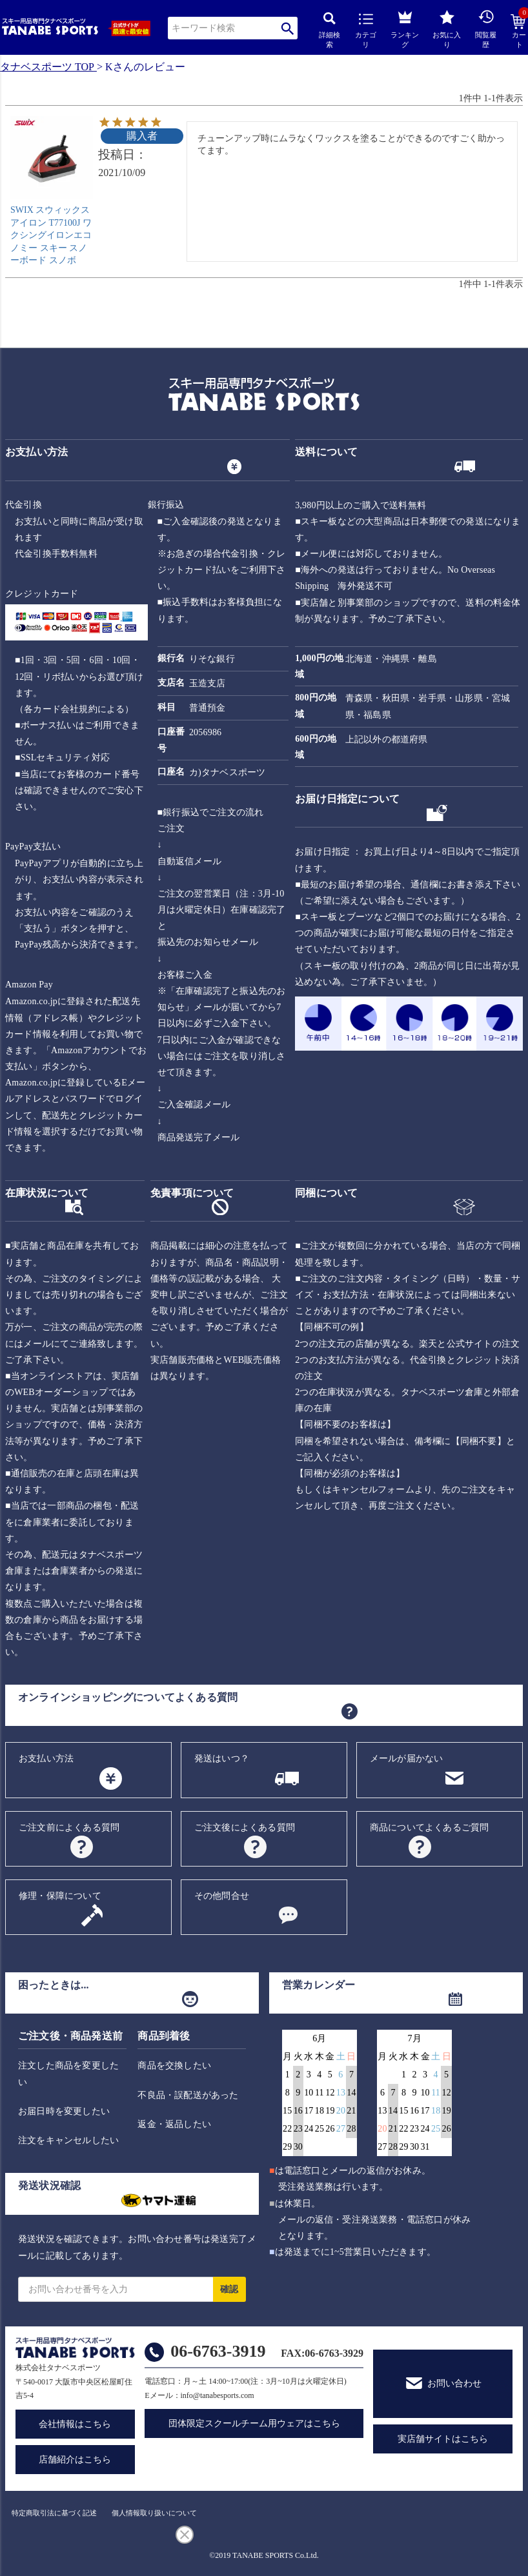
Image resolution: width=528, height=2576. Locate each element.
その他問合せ (221, 1896)
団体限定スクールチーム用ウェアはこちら (254, 2423)
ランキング (405, 27)
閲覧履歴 (485, 28)
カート (519, 31)
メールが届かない (406, 1758)
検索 (288, 28)
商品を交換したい (174, 2065)
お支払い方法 (46, 1758)
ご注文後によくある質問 (244, 1827)
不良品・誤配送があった (187, 2095)
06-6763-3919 (217, 2351)
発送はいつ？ (221, 1758)
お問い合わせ (454, 2383)
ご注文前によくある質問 (69, 1827)
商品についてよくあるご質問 (429, 1827)
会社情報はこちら (75, 2424)
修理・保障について (60, 1896)
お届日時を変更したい (64, 2111)
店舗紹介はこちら (75, 2459)
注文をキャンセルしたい (68, 2140)
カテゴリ (365, 31)
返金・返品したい (174, 2124)
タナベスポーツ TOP (47, 66)
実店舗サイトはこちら (443, 2439)
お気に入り (446, 29)
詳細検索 (329, 30)
